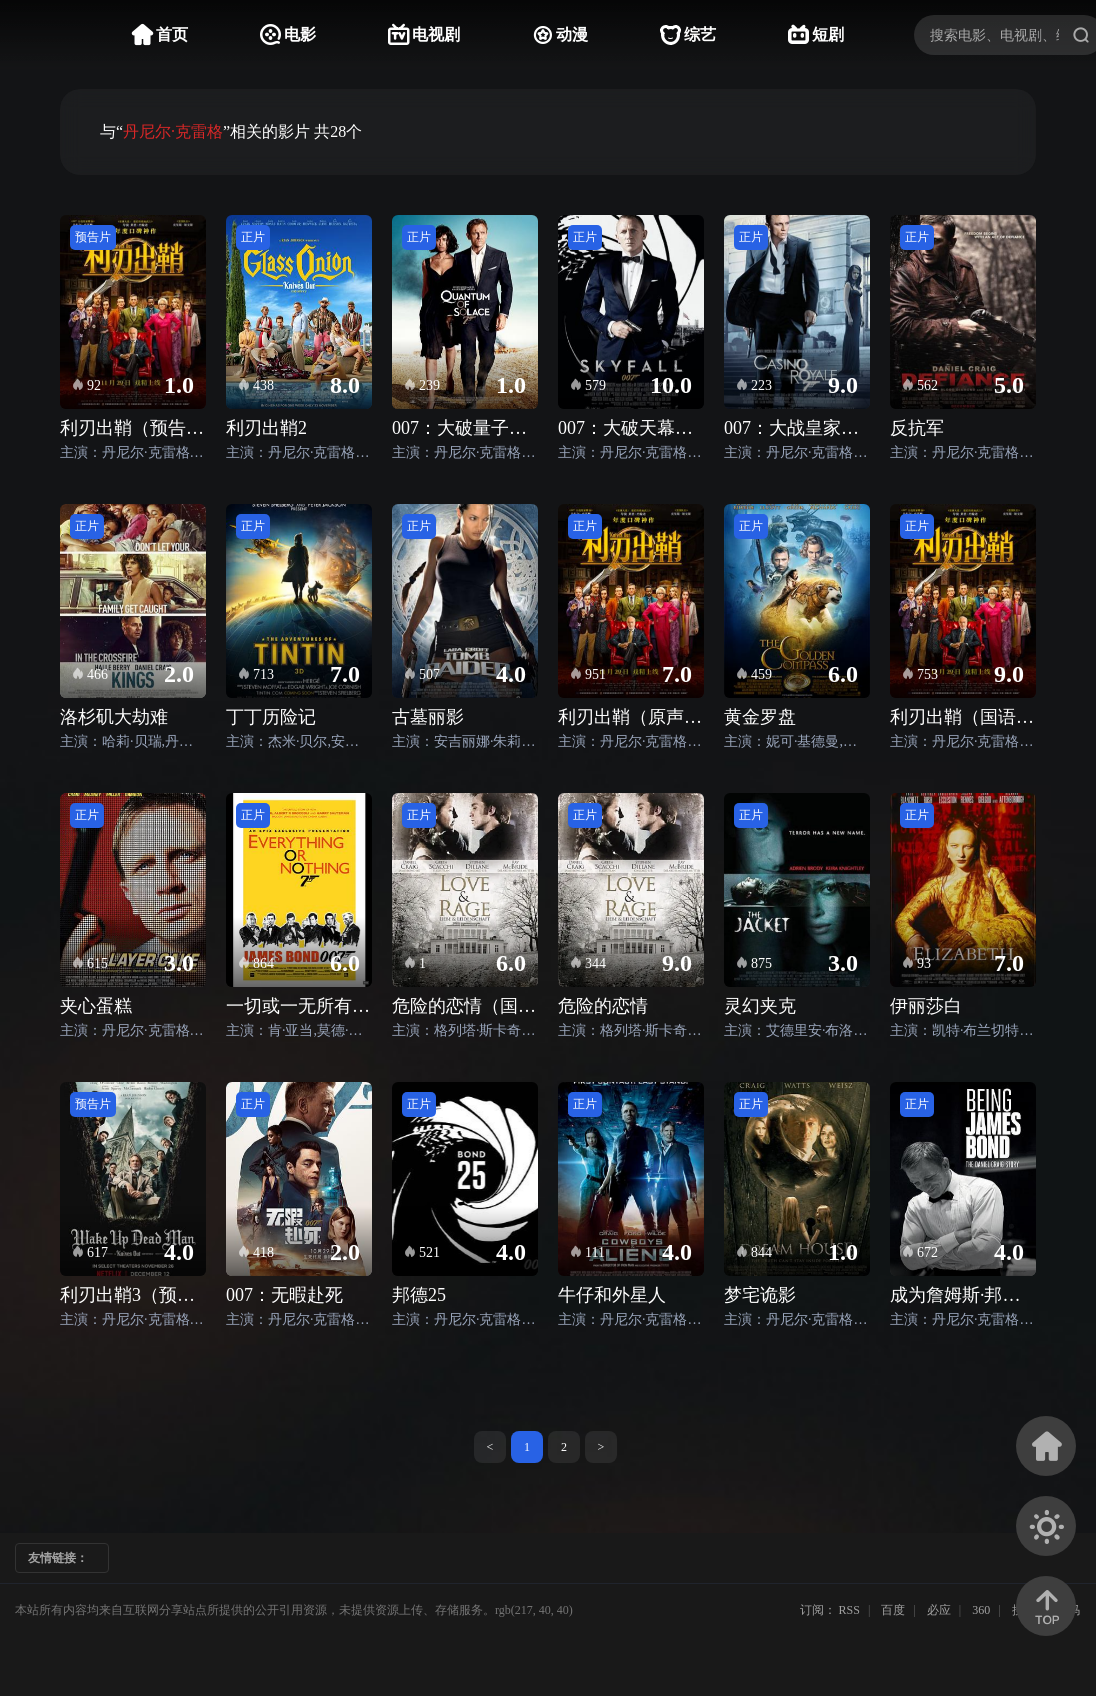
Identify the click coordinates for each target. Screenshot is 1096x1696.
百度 (893, 1610)
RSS (849, 1610)
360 (981, 1610)
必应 (939, 1610)
